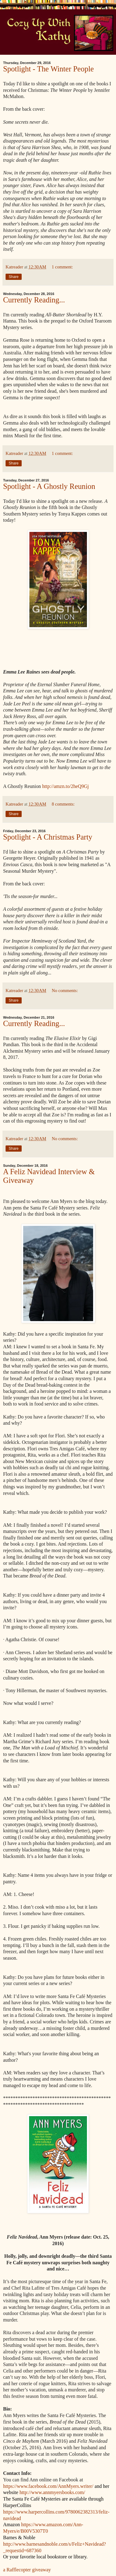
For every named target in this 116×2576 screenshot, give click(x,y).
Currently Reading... (34, 300)
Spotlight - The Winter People (48, 69)
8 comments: (63, 804)
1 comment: (62, 266)
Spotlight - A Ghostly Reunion (49, 486)
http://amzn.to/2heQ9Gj (65, 786)
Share (14, 277)
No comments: (65, 990)
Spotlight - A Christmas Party (47, 837)
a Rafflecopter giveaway (27, 2569)
